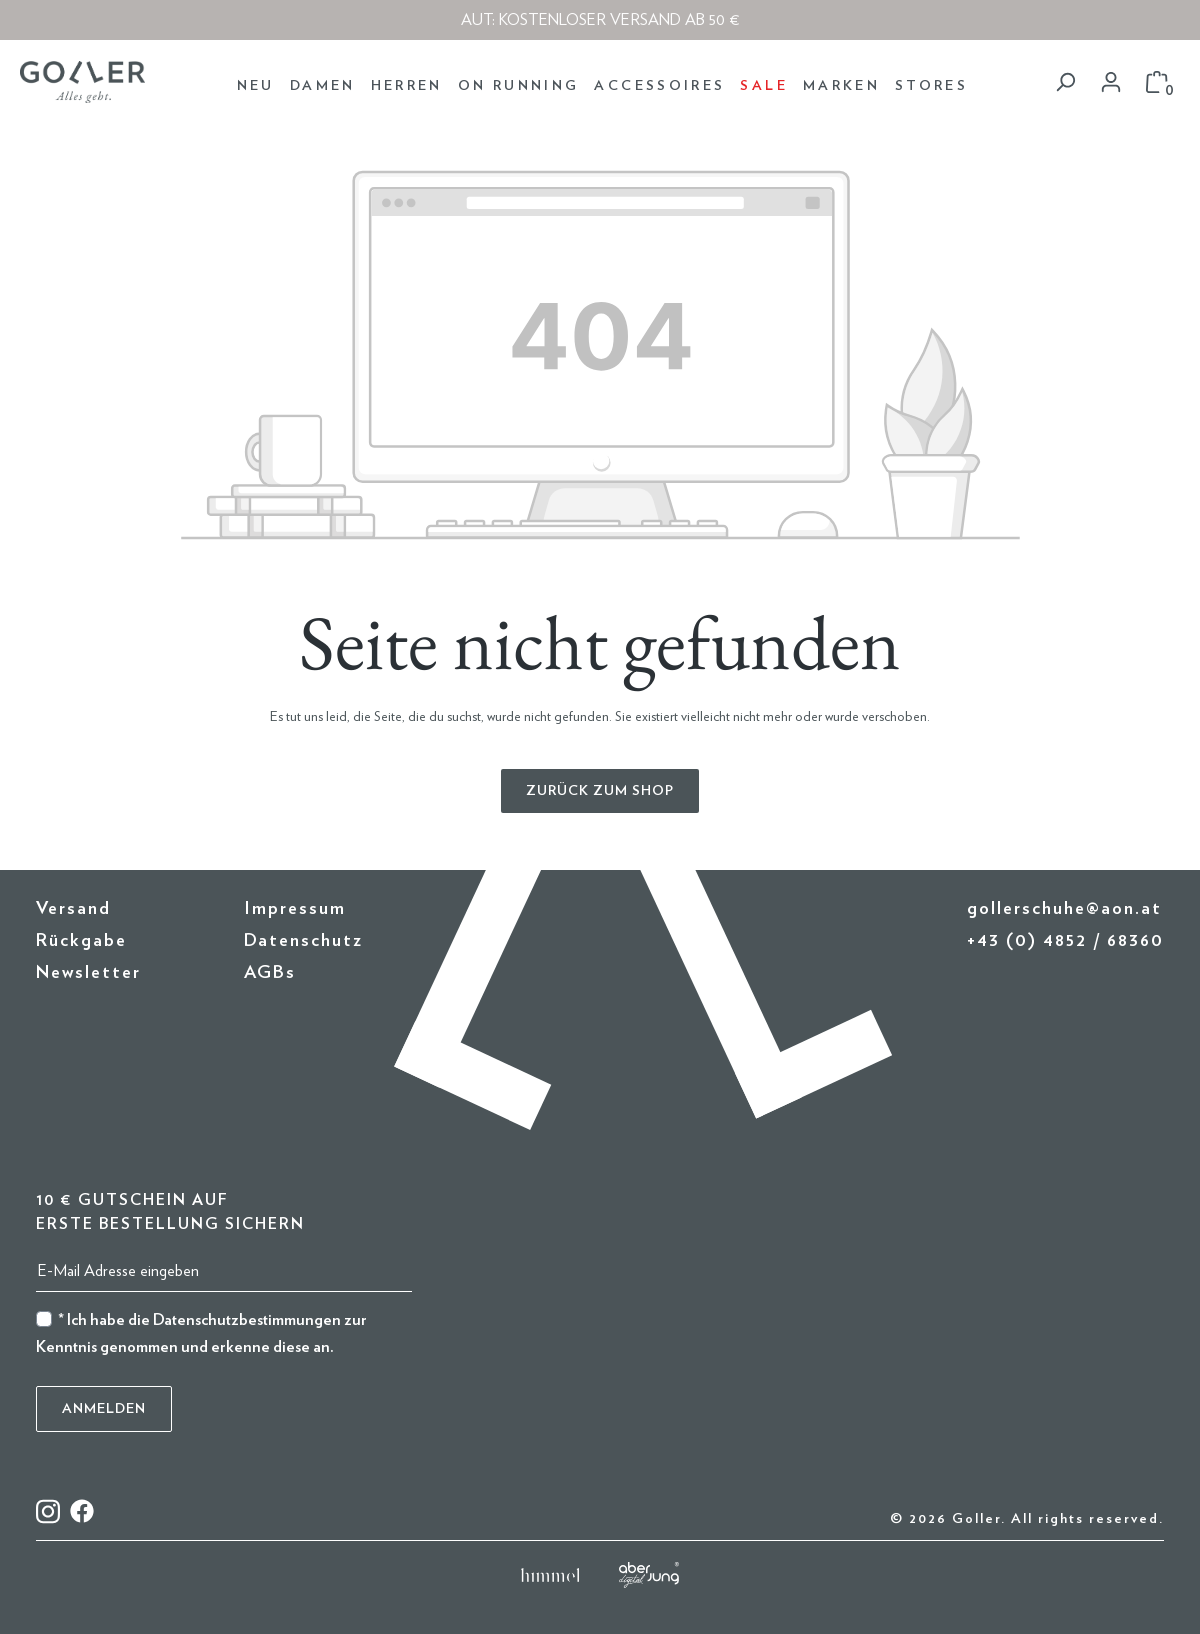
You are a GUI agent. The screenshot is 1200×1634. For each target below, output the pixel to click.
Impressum (295, 909)
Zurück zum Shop (600, 791)
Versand (73, 909)
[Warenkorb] (1157, 82)
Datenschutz (303, 941)
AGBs (270, 973)
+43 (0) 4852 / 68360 (1065, 941)
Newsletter (88, 973)
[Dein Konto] (1111, 82)
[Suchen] (1065, 82)
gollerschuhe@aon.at (1064, 909)
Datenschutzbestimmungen (247, 1320)
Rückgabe (81, 941)
